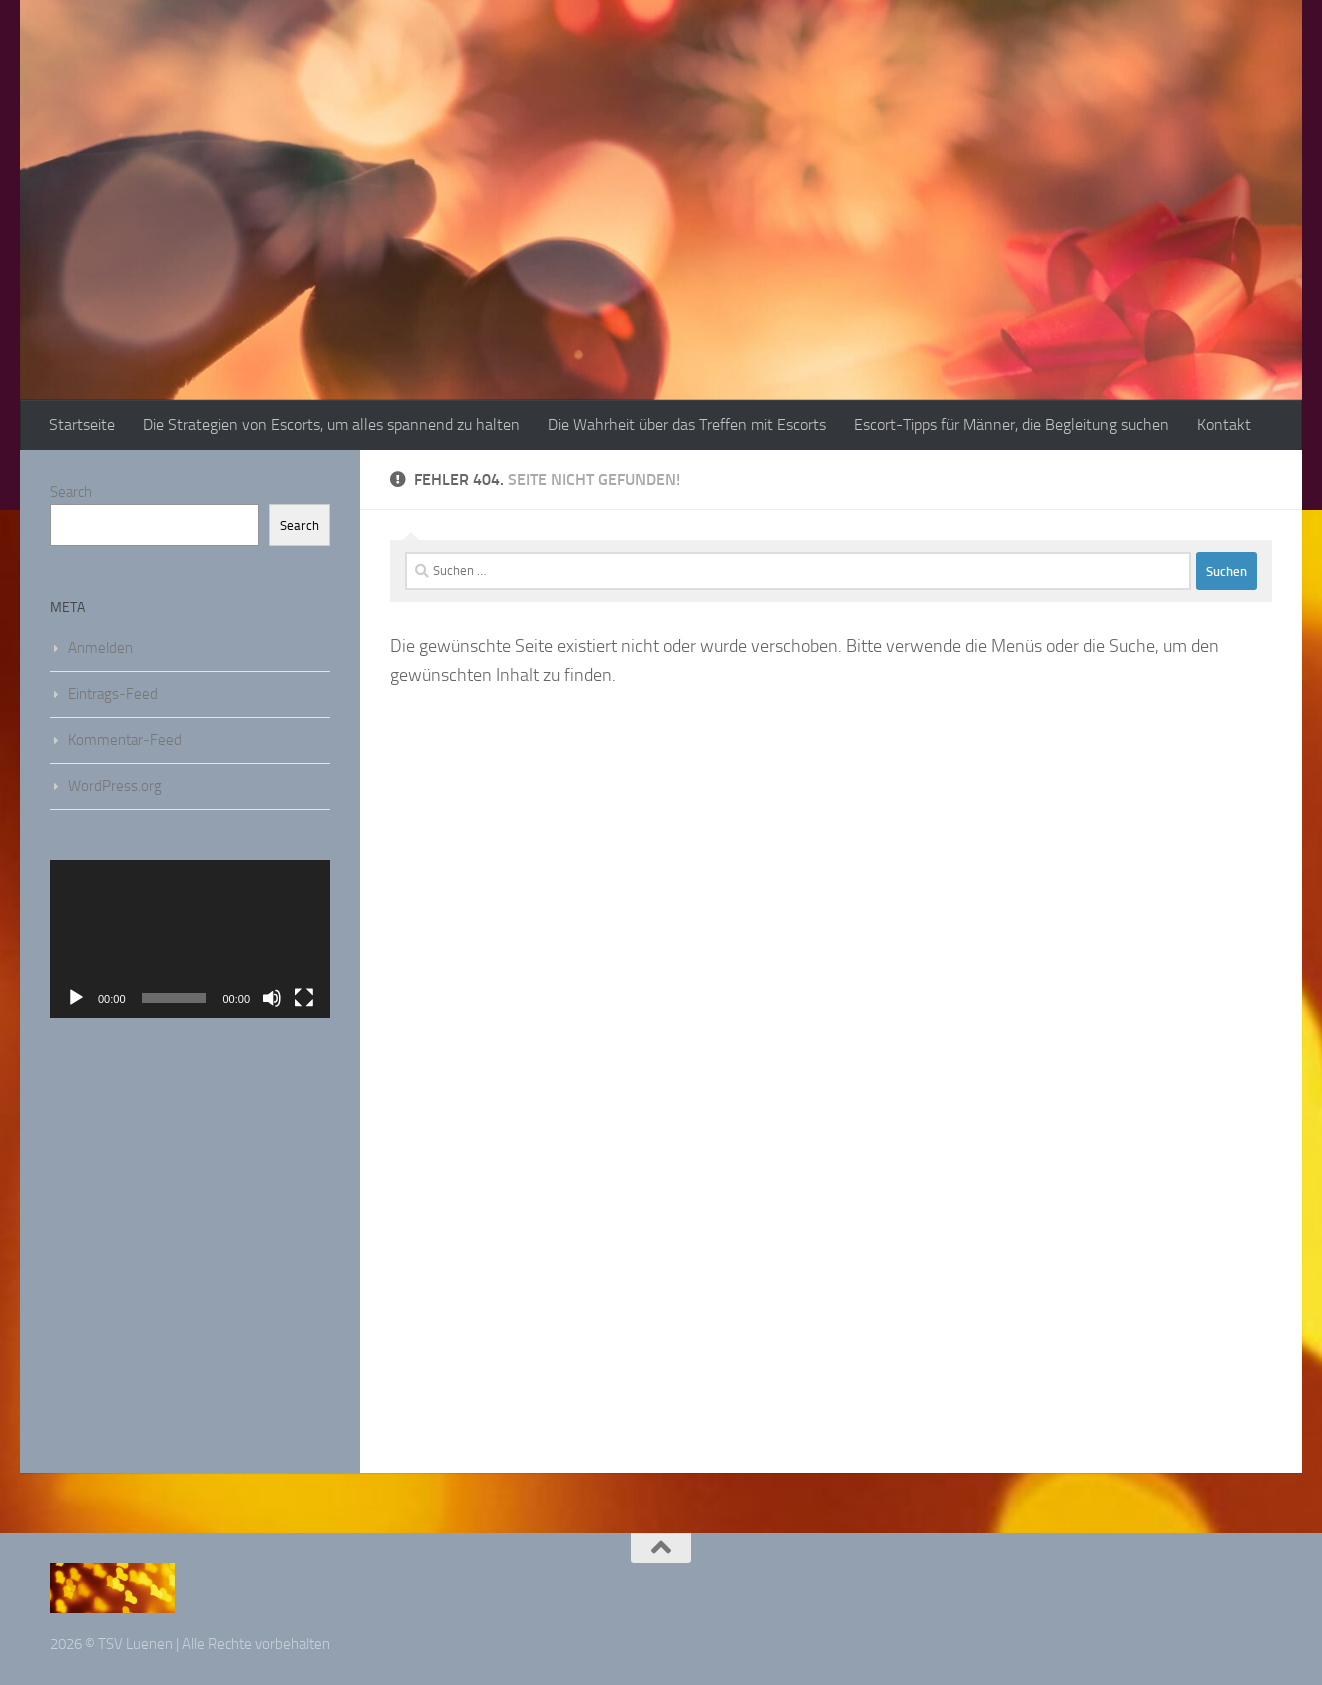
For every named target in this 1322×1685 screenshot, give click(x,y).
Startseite (82, 424)
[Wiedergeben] (76, 998)
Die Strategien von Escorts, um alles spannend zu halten (331, 424)
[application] (190, 939)
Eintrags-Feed (113, 694)
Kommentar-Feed (125, 740)
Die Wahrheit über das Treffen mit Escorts (687, 424)
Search (71, 492)
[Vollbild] (304, 998)
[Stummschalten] (272, 998)
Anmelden (100, 648)
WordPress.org (115, 786)
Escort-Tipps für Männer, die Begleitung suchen (1011, 424)
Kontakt (1224, 424)
